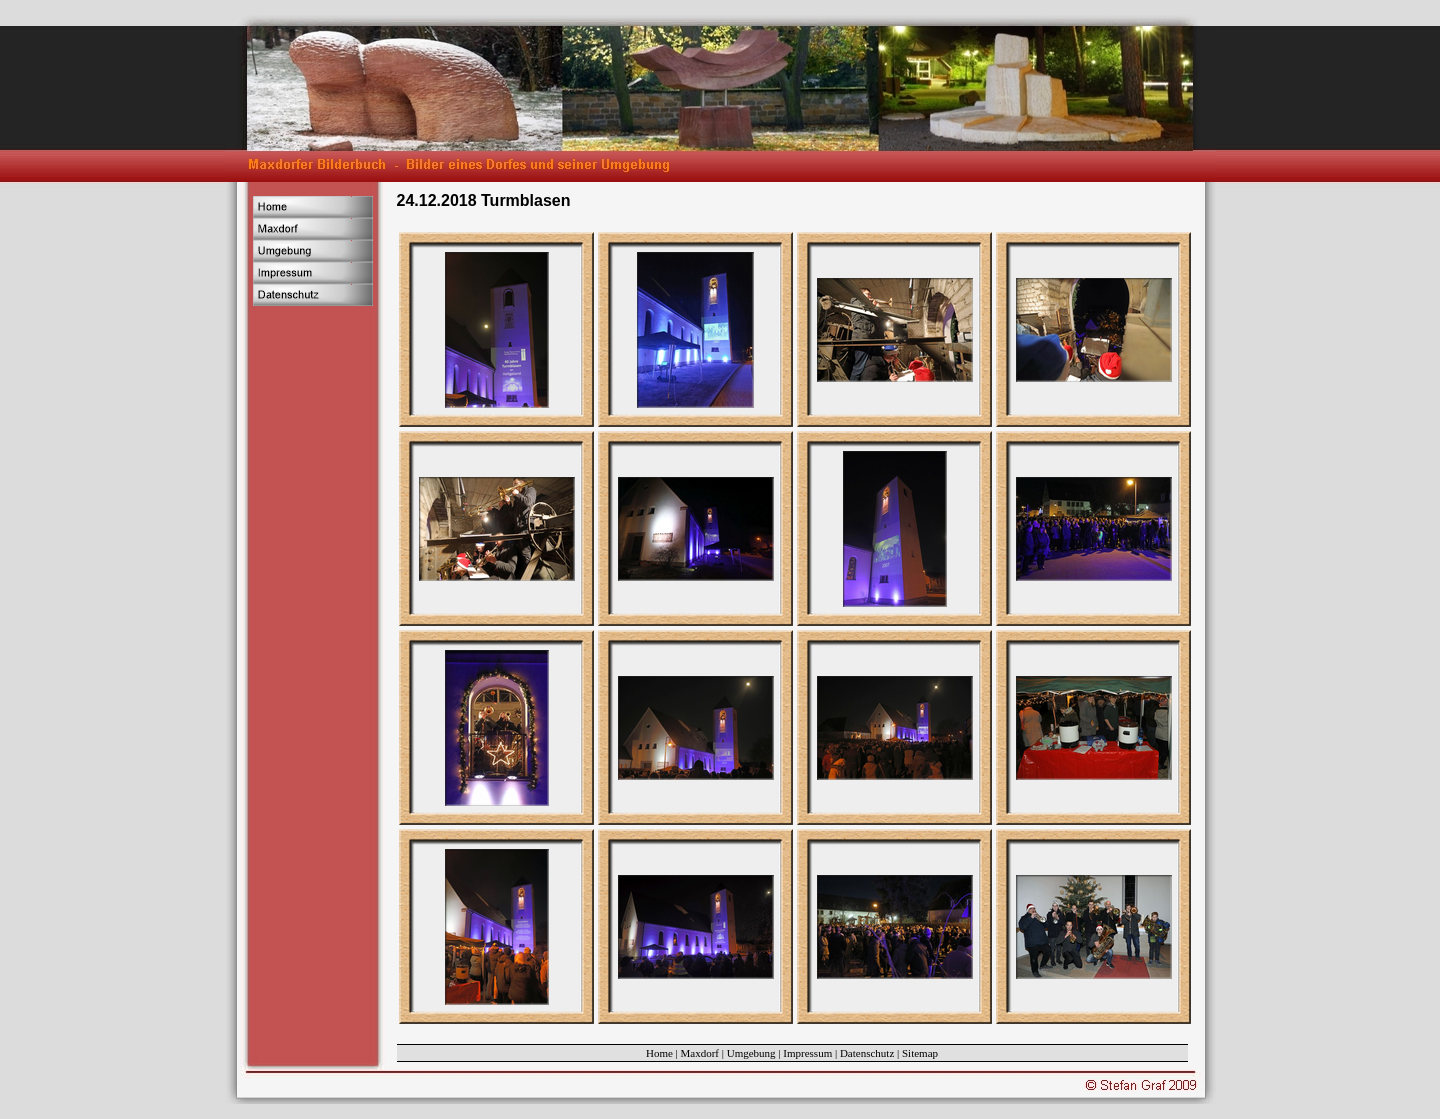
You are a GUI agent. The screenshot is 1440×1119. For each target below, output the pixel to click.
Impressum (807, 1053)
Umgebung (751, 1053)
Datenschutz (867, 1053)
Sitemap (920, 1053)
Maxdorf (700, 1053)
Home (659, 1053)
